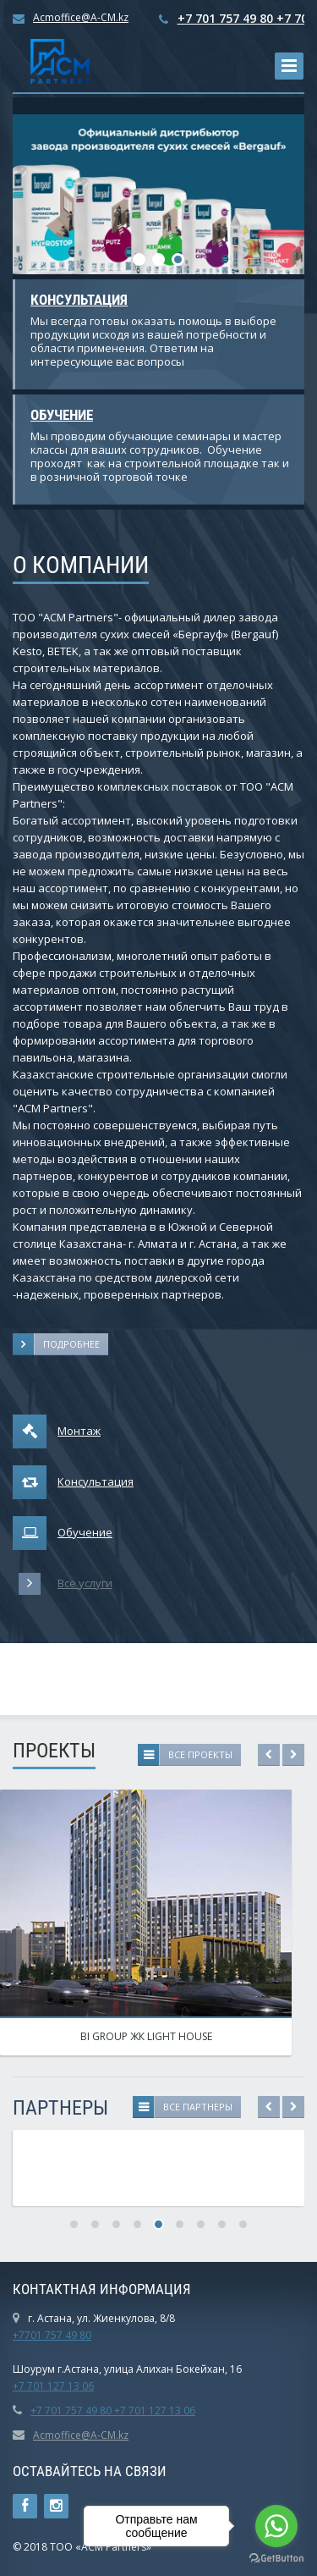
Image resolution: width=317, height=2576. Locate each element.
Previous (269, 1755)
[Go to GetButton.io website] (276, 2558)
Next (293, 1755)
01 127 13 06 (63, 2386)
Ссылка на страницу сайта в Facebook (25, 2506)
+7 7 (23, 2386)
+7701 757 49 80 (52, 2335)
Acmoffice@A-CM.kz (80, 17)
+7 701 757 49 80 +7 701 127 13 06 (112, 2410)
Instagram (56, 2506)
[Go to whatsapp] (276, 2526)
